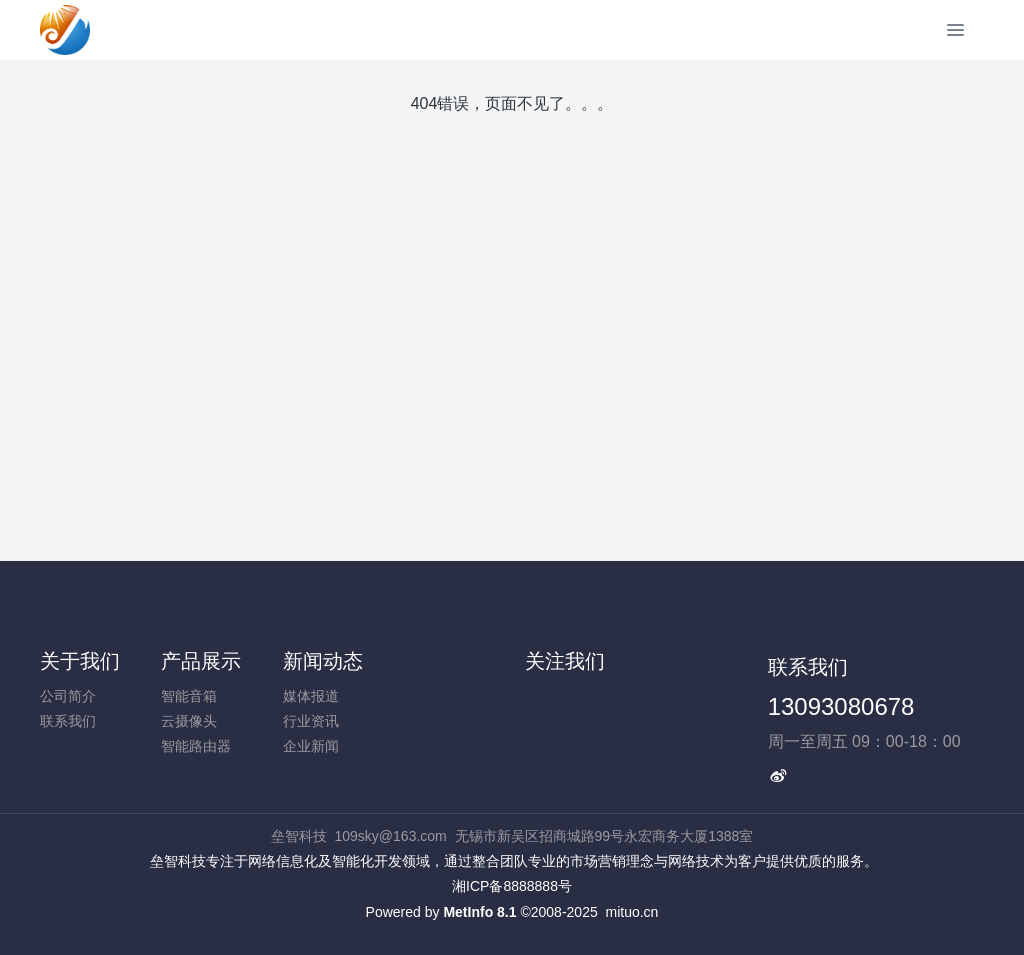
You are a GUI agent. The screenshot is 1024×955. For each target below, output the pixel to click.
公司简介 (68, 696)
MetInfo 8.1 (479, 912)
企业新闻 (311, 746)
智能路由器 (196, 746)
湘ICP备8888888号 (512, 886)
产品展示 (201, 661)
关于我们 (80, 661)
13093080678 (841, 706)
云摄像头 (189, 721)
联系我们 (68, 721)
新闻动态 (323, 661)
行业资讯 (311, 721)
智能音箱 (189, 696)
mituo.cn (631, 912)
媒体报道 (311, 696)
